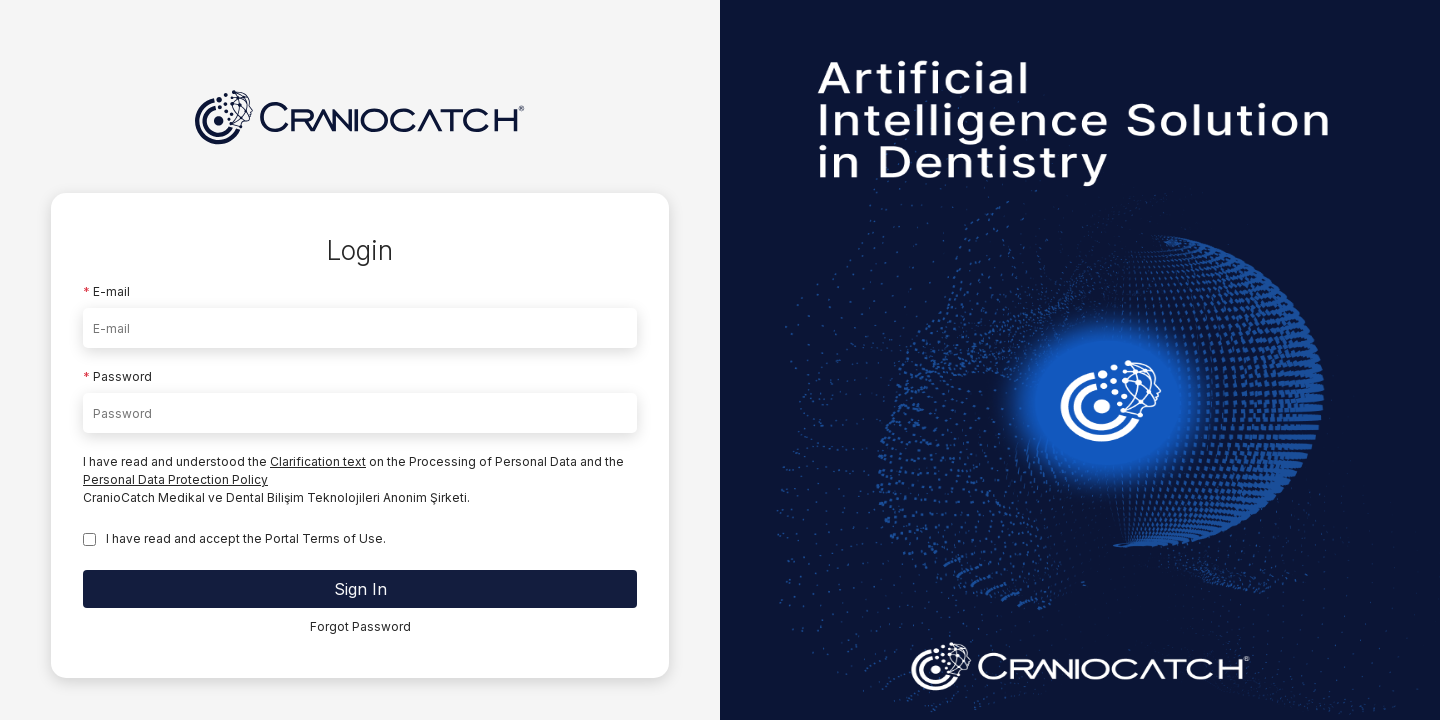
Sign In (360, 589)
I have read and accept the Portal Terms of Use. (246, 538)
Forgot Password (360, 626)
